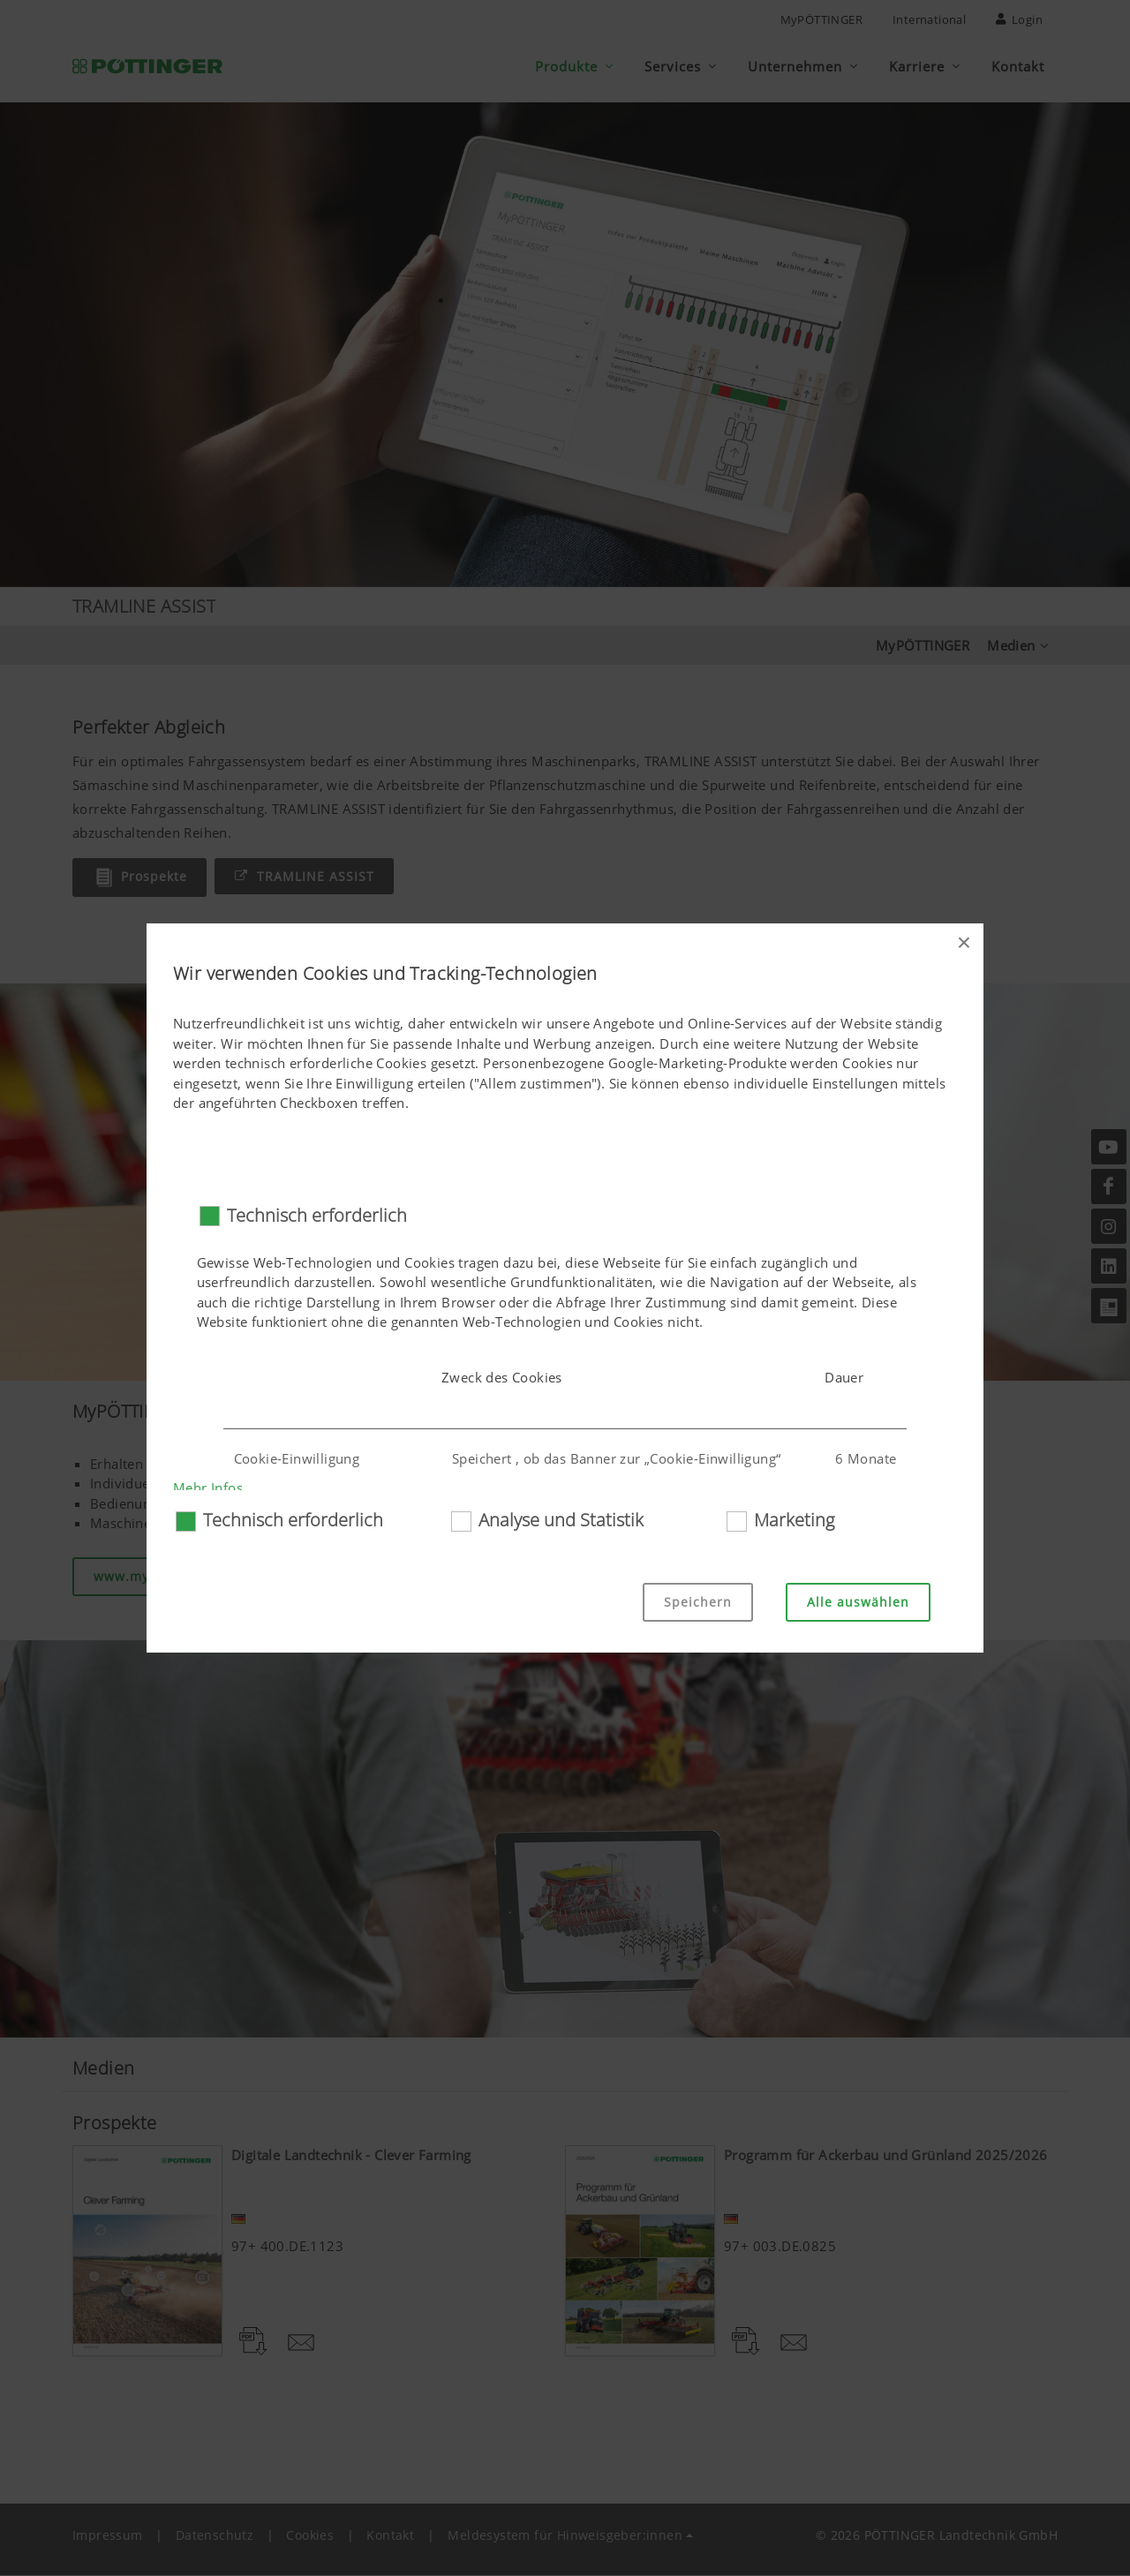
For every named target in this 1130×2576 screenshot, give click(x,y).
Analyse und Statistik (561, 1520)
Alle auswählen (858, 1601)
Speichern (698, 1601)
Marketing (794, 1520)
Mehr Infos (208, 1487)
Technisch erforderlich (317, 1215)
